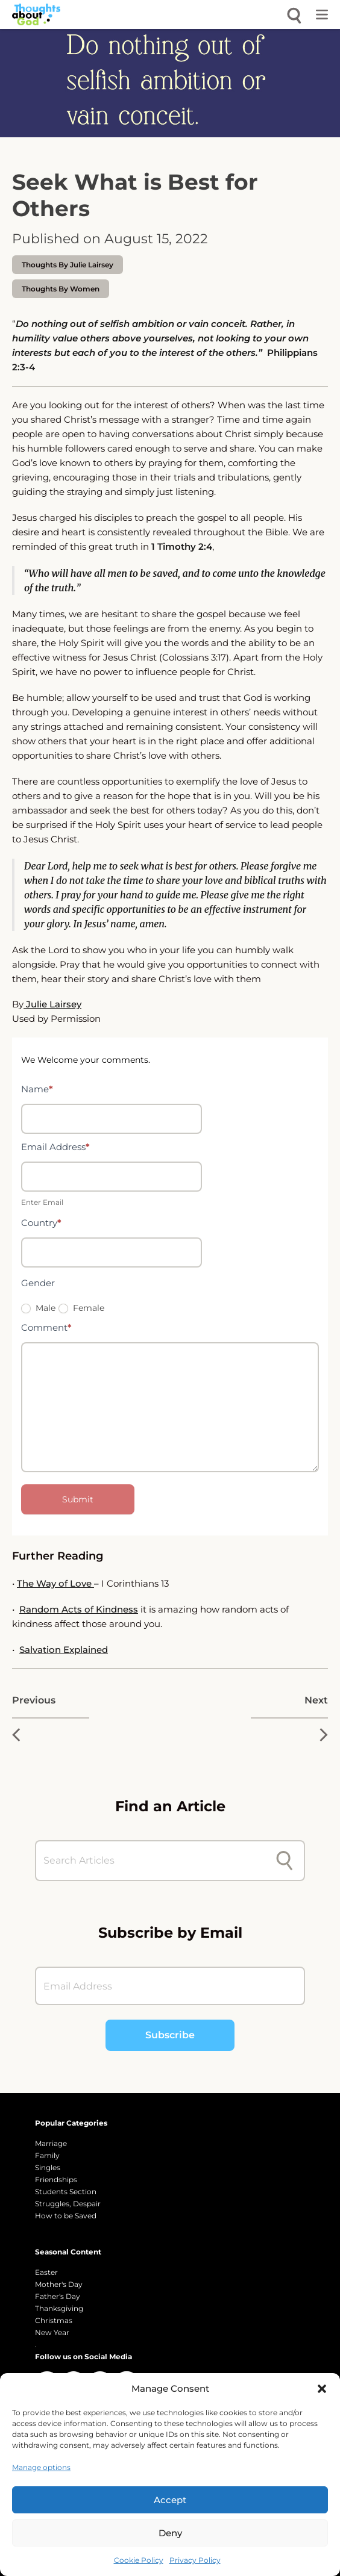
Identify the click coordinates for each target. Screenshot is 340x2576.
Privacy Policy (195, 2560)
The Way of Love (55, 1583)
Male (38, 1307)
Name (37, 1089)
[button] (322, 2389)
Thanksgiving (59, 2308)
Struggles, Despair (68, 2203)
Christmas (53, 2320)
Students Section (65, 2191)
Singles (47, 2167)
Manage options (41, 2467)
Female (81, 1307)
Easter (46, 2272)
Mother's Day (59, 2284)
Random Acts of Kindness (78, 1609)
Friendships (56, 2179)
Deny (170, 2533)
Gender (38, 1283)
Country (41, 1222)
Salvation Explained (63, 1649)
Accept (170, 2500)
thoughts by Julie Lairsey (67, 264)
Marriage (51, 2143)
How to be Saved (65, 2215)
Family (47, 2155)
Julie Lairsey (52, 1004)
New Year (52, 2332)
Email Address (55, 1147)
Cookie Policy (138, 2560)
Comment (46, 1327)
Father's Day (57, 2296)
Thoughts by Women (60, 288)
